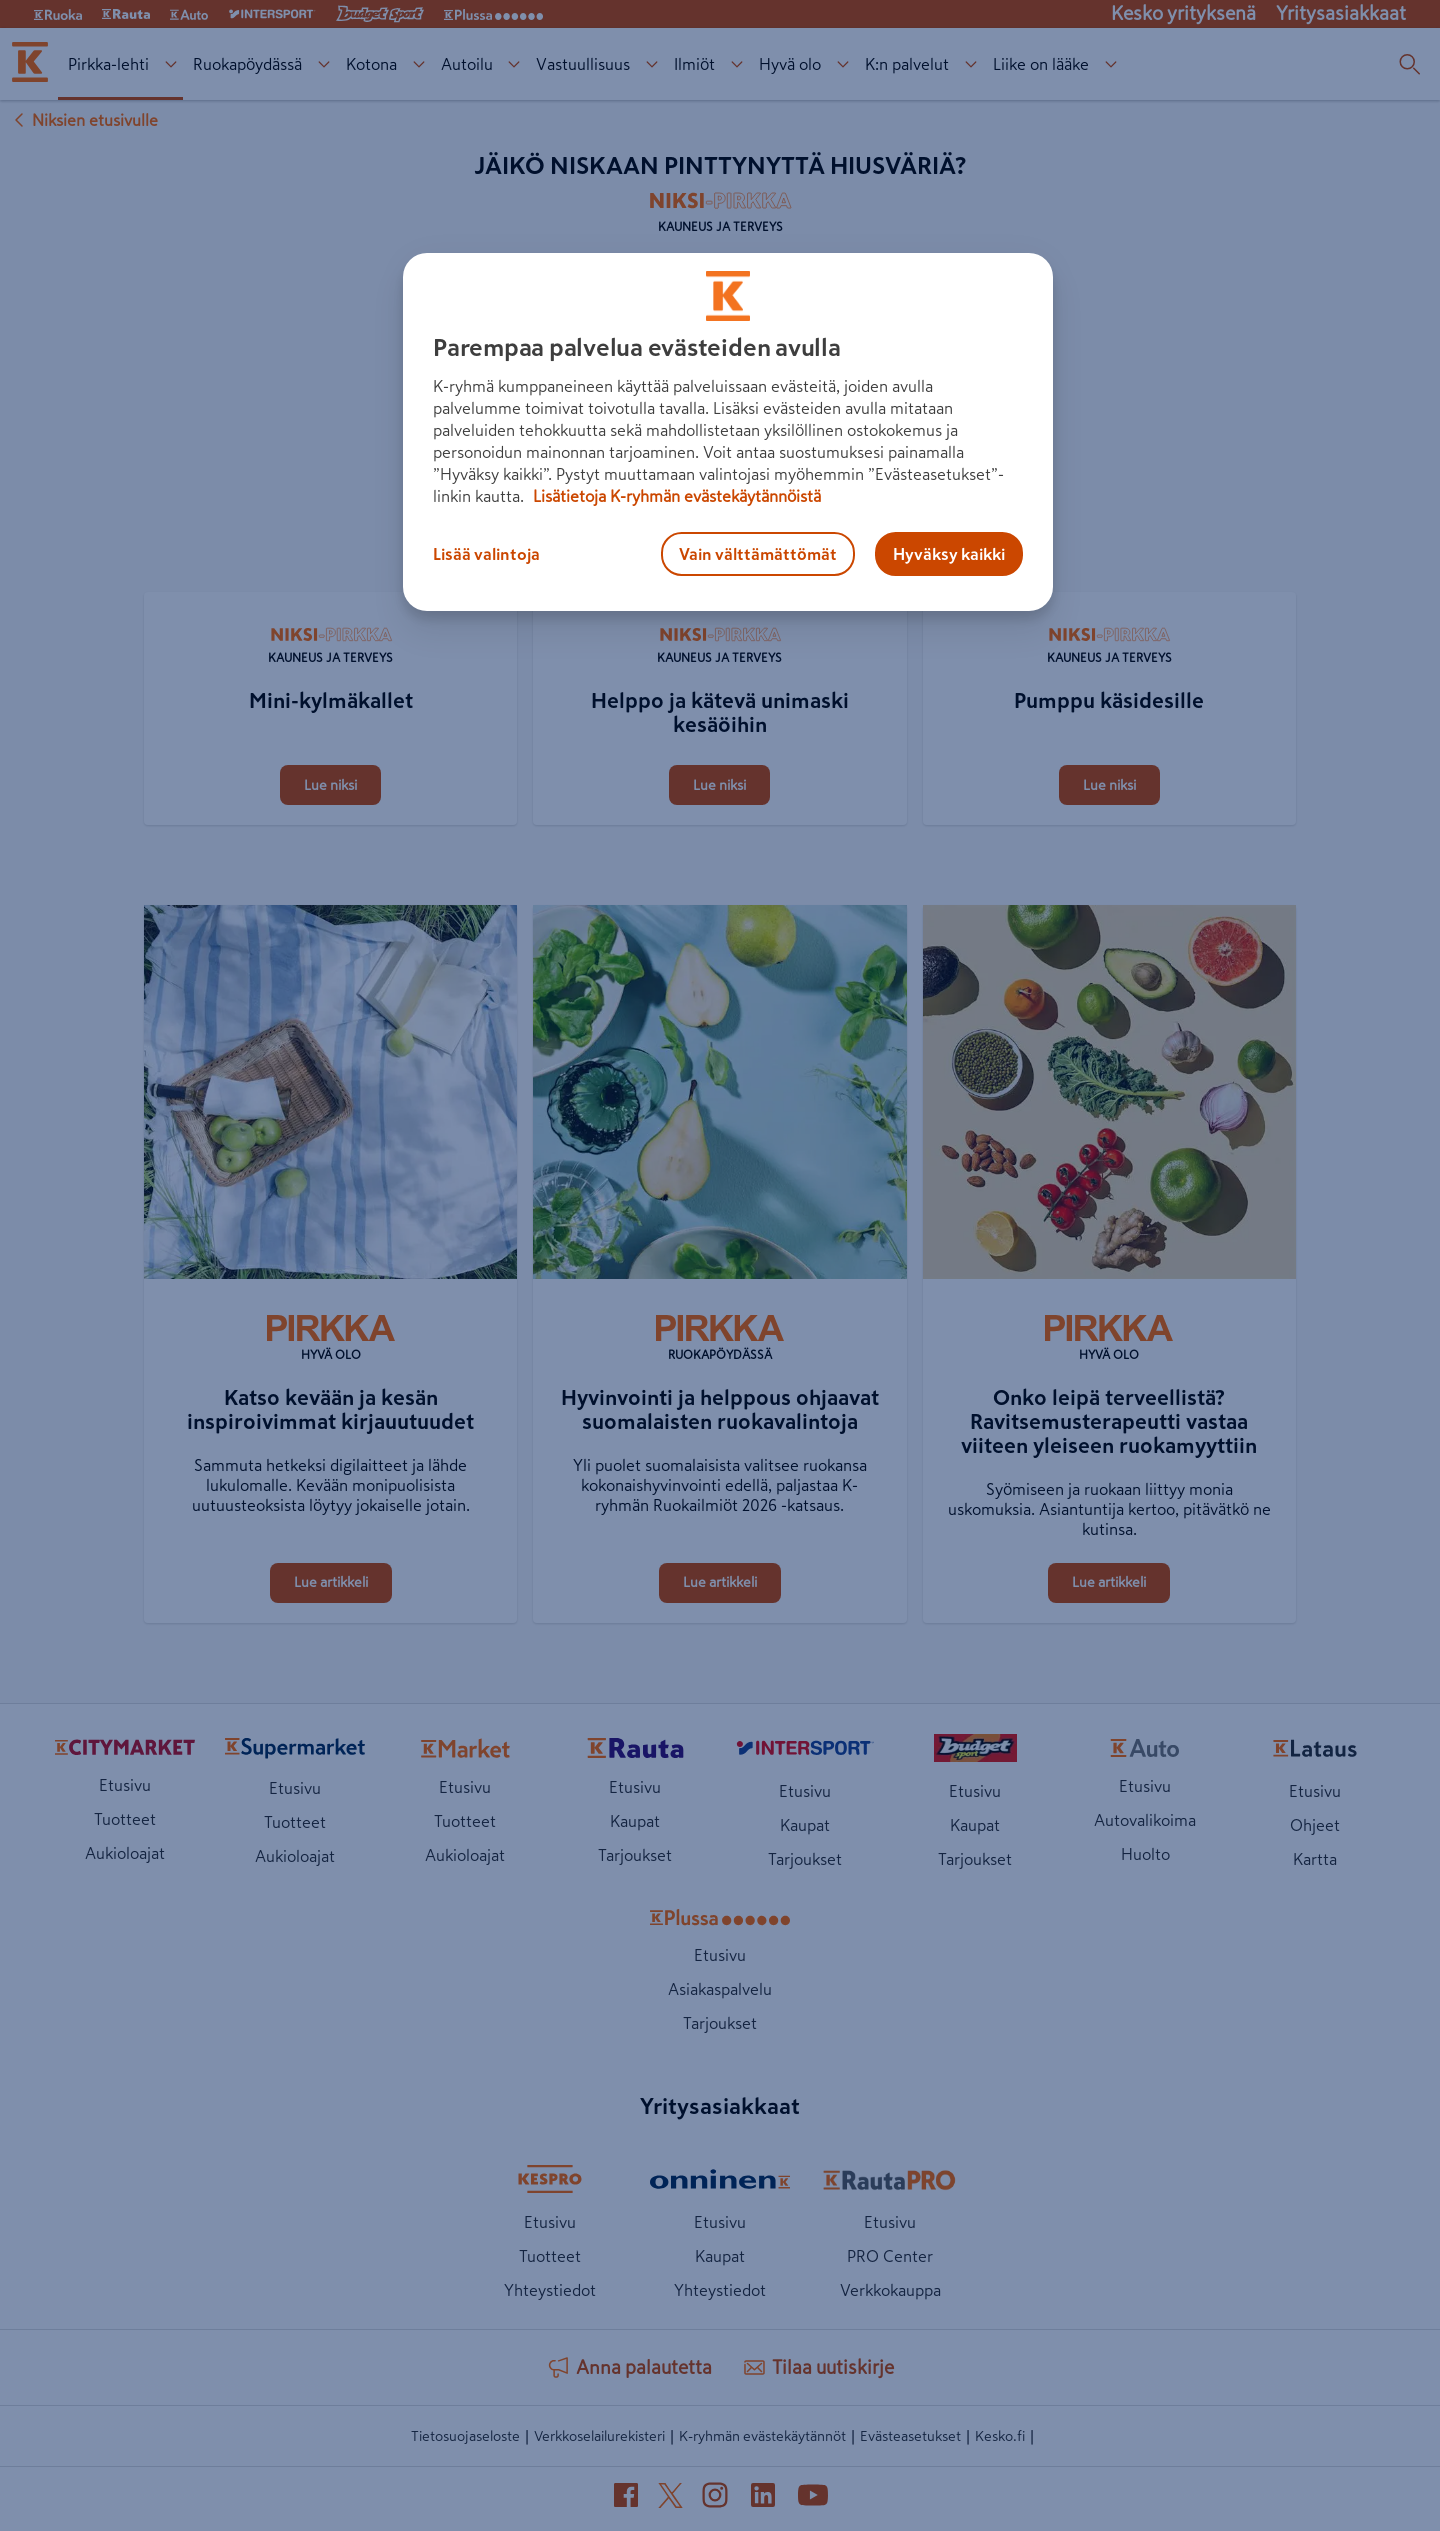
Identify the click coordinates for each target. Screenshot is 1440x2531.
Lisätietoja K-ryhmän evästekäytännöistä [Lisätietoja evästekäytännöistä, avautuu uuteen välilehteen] (675, 496)
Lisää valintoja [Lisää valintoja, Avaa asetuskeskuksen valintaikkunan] (486, 554)
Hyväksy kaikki (949, 554)
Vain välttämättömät (758, 554)
